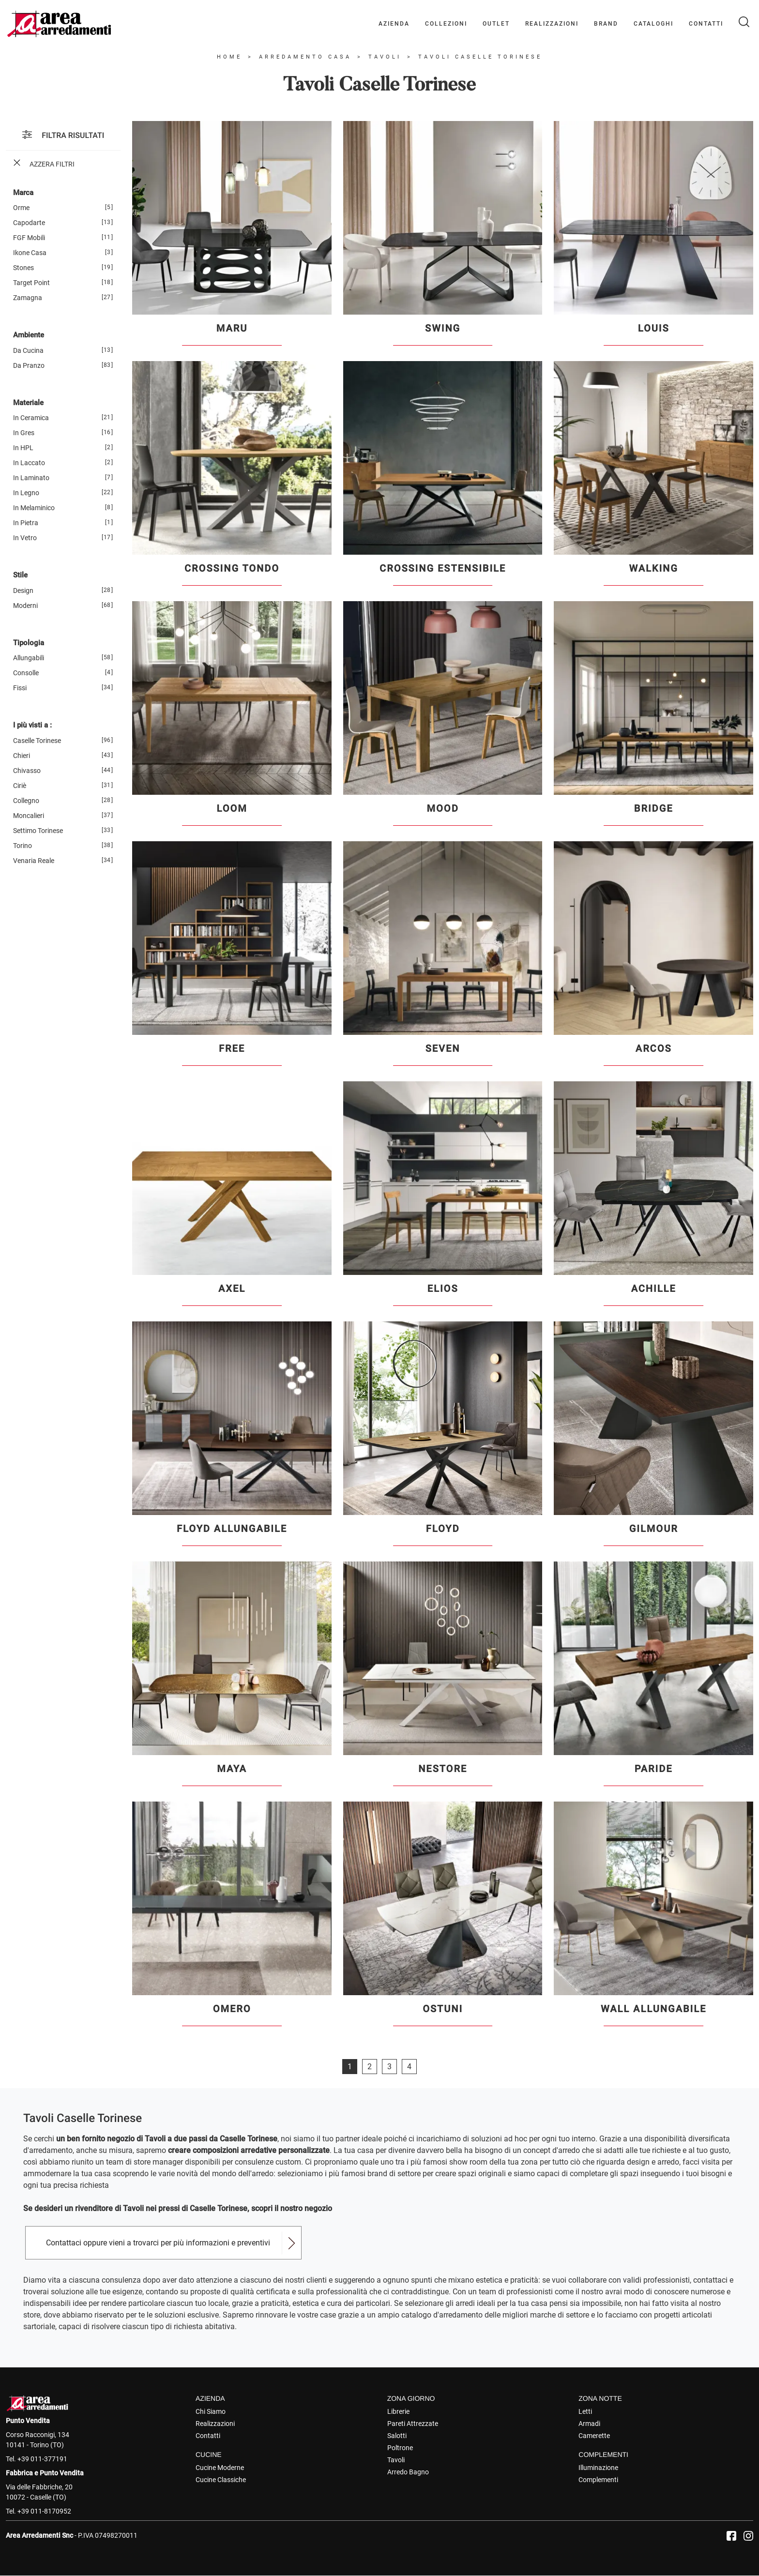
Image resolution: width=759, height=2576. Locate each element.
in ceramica (31, 418)
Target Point (31, 283)
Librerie (398, 2411)
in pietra (25, 523)
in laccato (29, 463)
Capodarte (29, 223)
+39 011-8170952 (44, 2511)
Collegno (26, 800)
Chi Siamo (211, 2411)
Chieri (21, 755)
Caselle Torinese (37, 740)
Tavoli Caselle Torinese (480, 57)
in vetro (25, 538)
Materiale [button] (28, 402)
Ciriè (19, 785)
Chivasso (27, 770)
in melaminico (34, 508)
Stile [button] (20, 575)
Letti (585, 2411)
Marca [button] (23, 192)
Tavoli (384, 57)
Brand (606, 23)
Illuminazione (598, 2467)
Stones (23, 268)
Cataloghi (653, 23)
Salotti (397, 2436)
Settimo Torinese (38, 830)
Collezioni (446, 23)
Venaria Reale (33, 860)
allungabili (28, 658)
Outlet (496, 23)
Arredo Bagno (408, 2472)
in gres (23, 433)
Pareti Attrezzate (412, 2423)
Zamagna (27, 298)
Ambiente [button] (28, 335)
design (23, 590)
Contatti (706, 23)
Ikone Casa (29, 253)
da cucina (28, 350)
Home (229, 57)
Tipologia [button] (28, 642)
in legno (26, 493)
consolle (26, 673)
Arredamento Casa (305, 57)
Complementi (598, 2480)
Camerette (594, 2436)
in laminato (31, 478)
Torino (22, 845)
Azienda (394, 23)
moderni (25, 605)
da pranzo (29, 365)
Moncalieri (28, 815)
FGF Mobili (29, 238)
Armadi (589, 2423)
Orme (21, 208)
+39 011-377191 (42, 2459)
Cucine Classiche (221, 2480)
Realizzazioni (551, 23)
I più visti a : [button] (32, 725)
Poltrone (400, 2448)
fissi (20, 688)
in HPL (23, 448)
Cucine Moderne (220, 2467)
